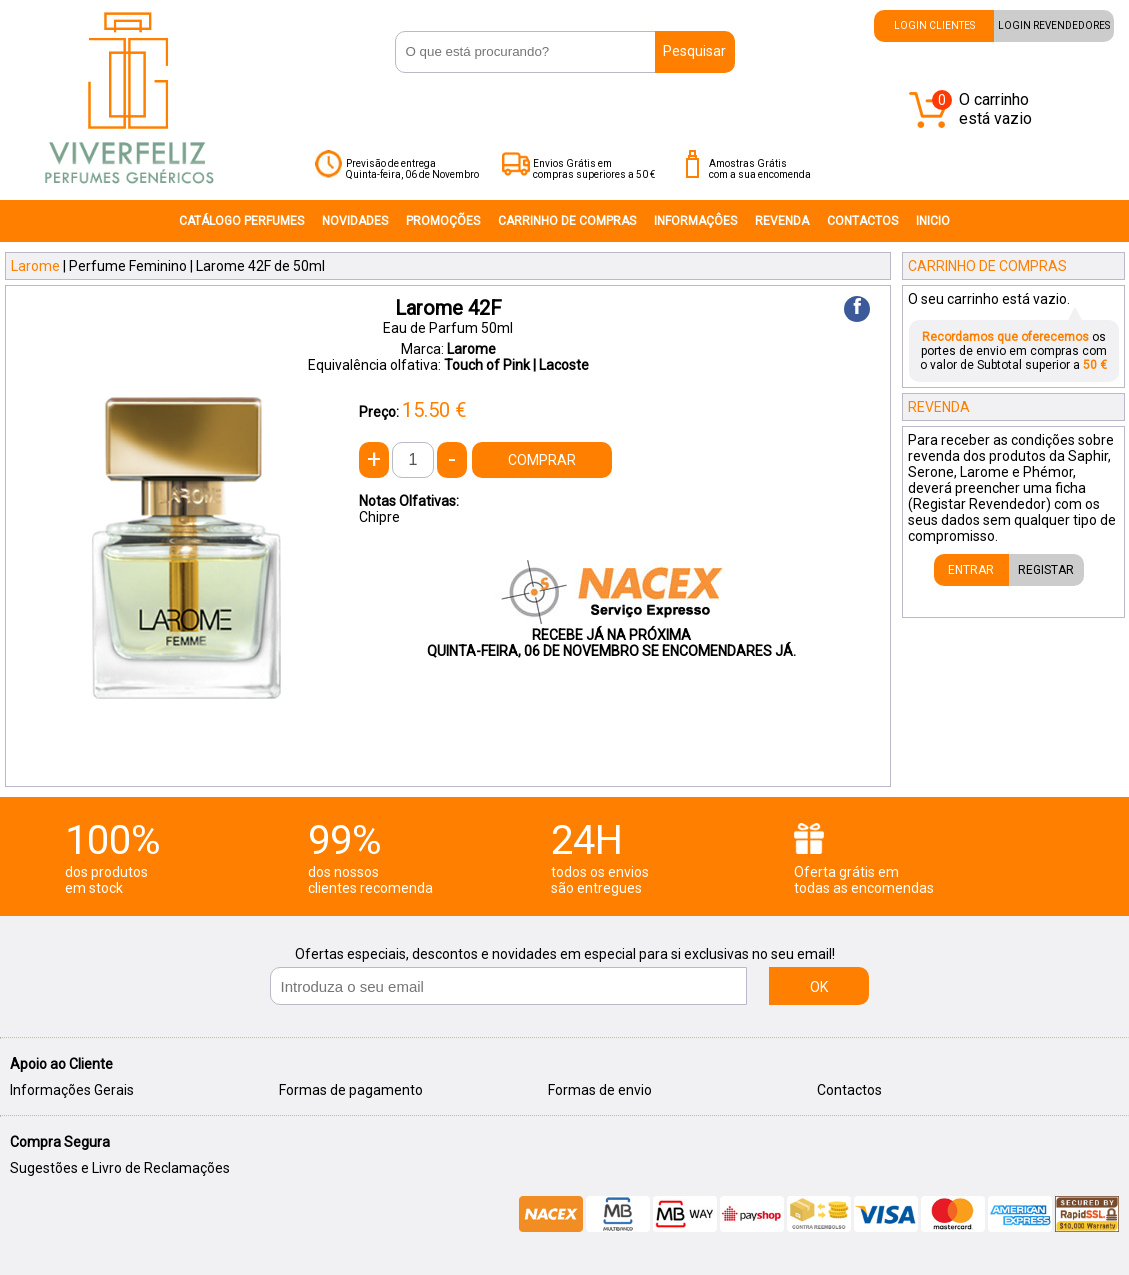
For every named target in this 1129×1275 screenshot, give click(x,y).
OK (819, 987)
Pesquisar (694, 51)
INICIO (933, 221)
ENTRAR (971, 570)
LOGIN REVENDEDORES (1054, 25)
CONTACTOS (862, 221)
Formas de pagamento (351, 1090)
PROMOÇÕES (443, 221)
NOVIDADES (355, 221)
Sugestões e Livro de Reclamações (120, 1168)
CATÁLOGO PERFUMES (241, 221)
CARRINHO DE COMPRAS (567, 221)
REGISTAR (1046, 570)
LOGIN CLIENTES (934, 25)
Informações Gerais (72, 1090)
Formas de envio (600, 1090)
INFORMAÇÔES (695, 221)
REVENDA (782, 221)
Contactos (849, 1090)
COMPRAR (542, 460)
